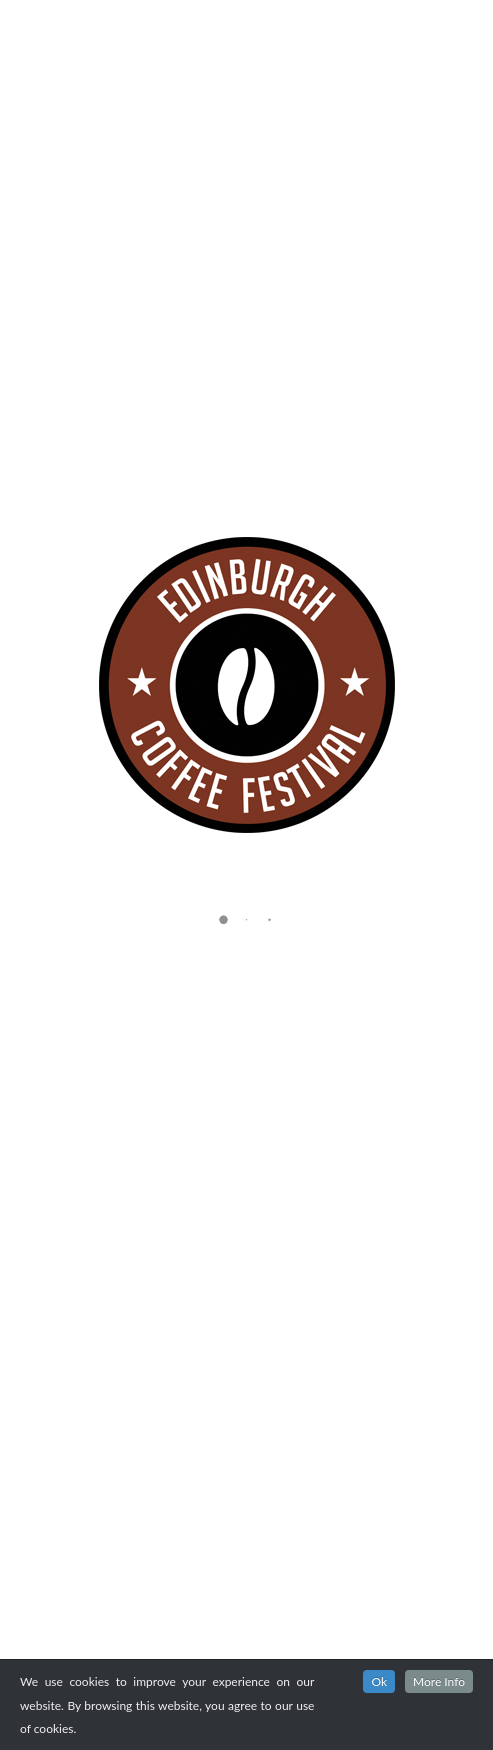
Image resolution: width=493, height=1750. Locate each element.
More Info (439, 1681)
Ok (379, 1681)
